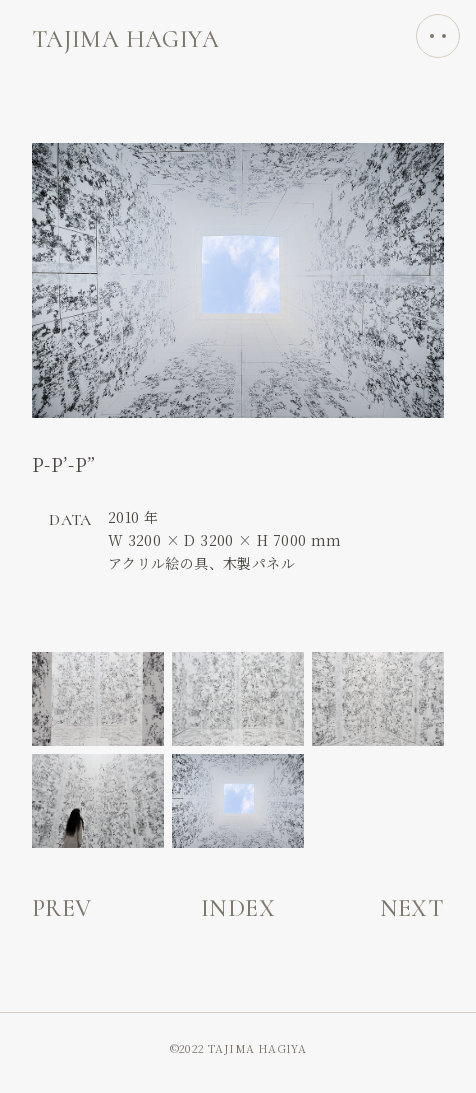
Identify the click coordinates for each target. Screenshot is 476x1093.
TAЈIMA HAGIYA (125, 40)
